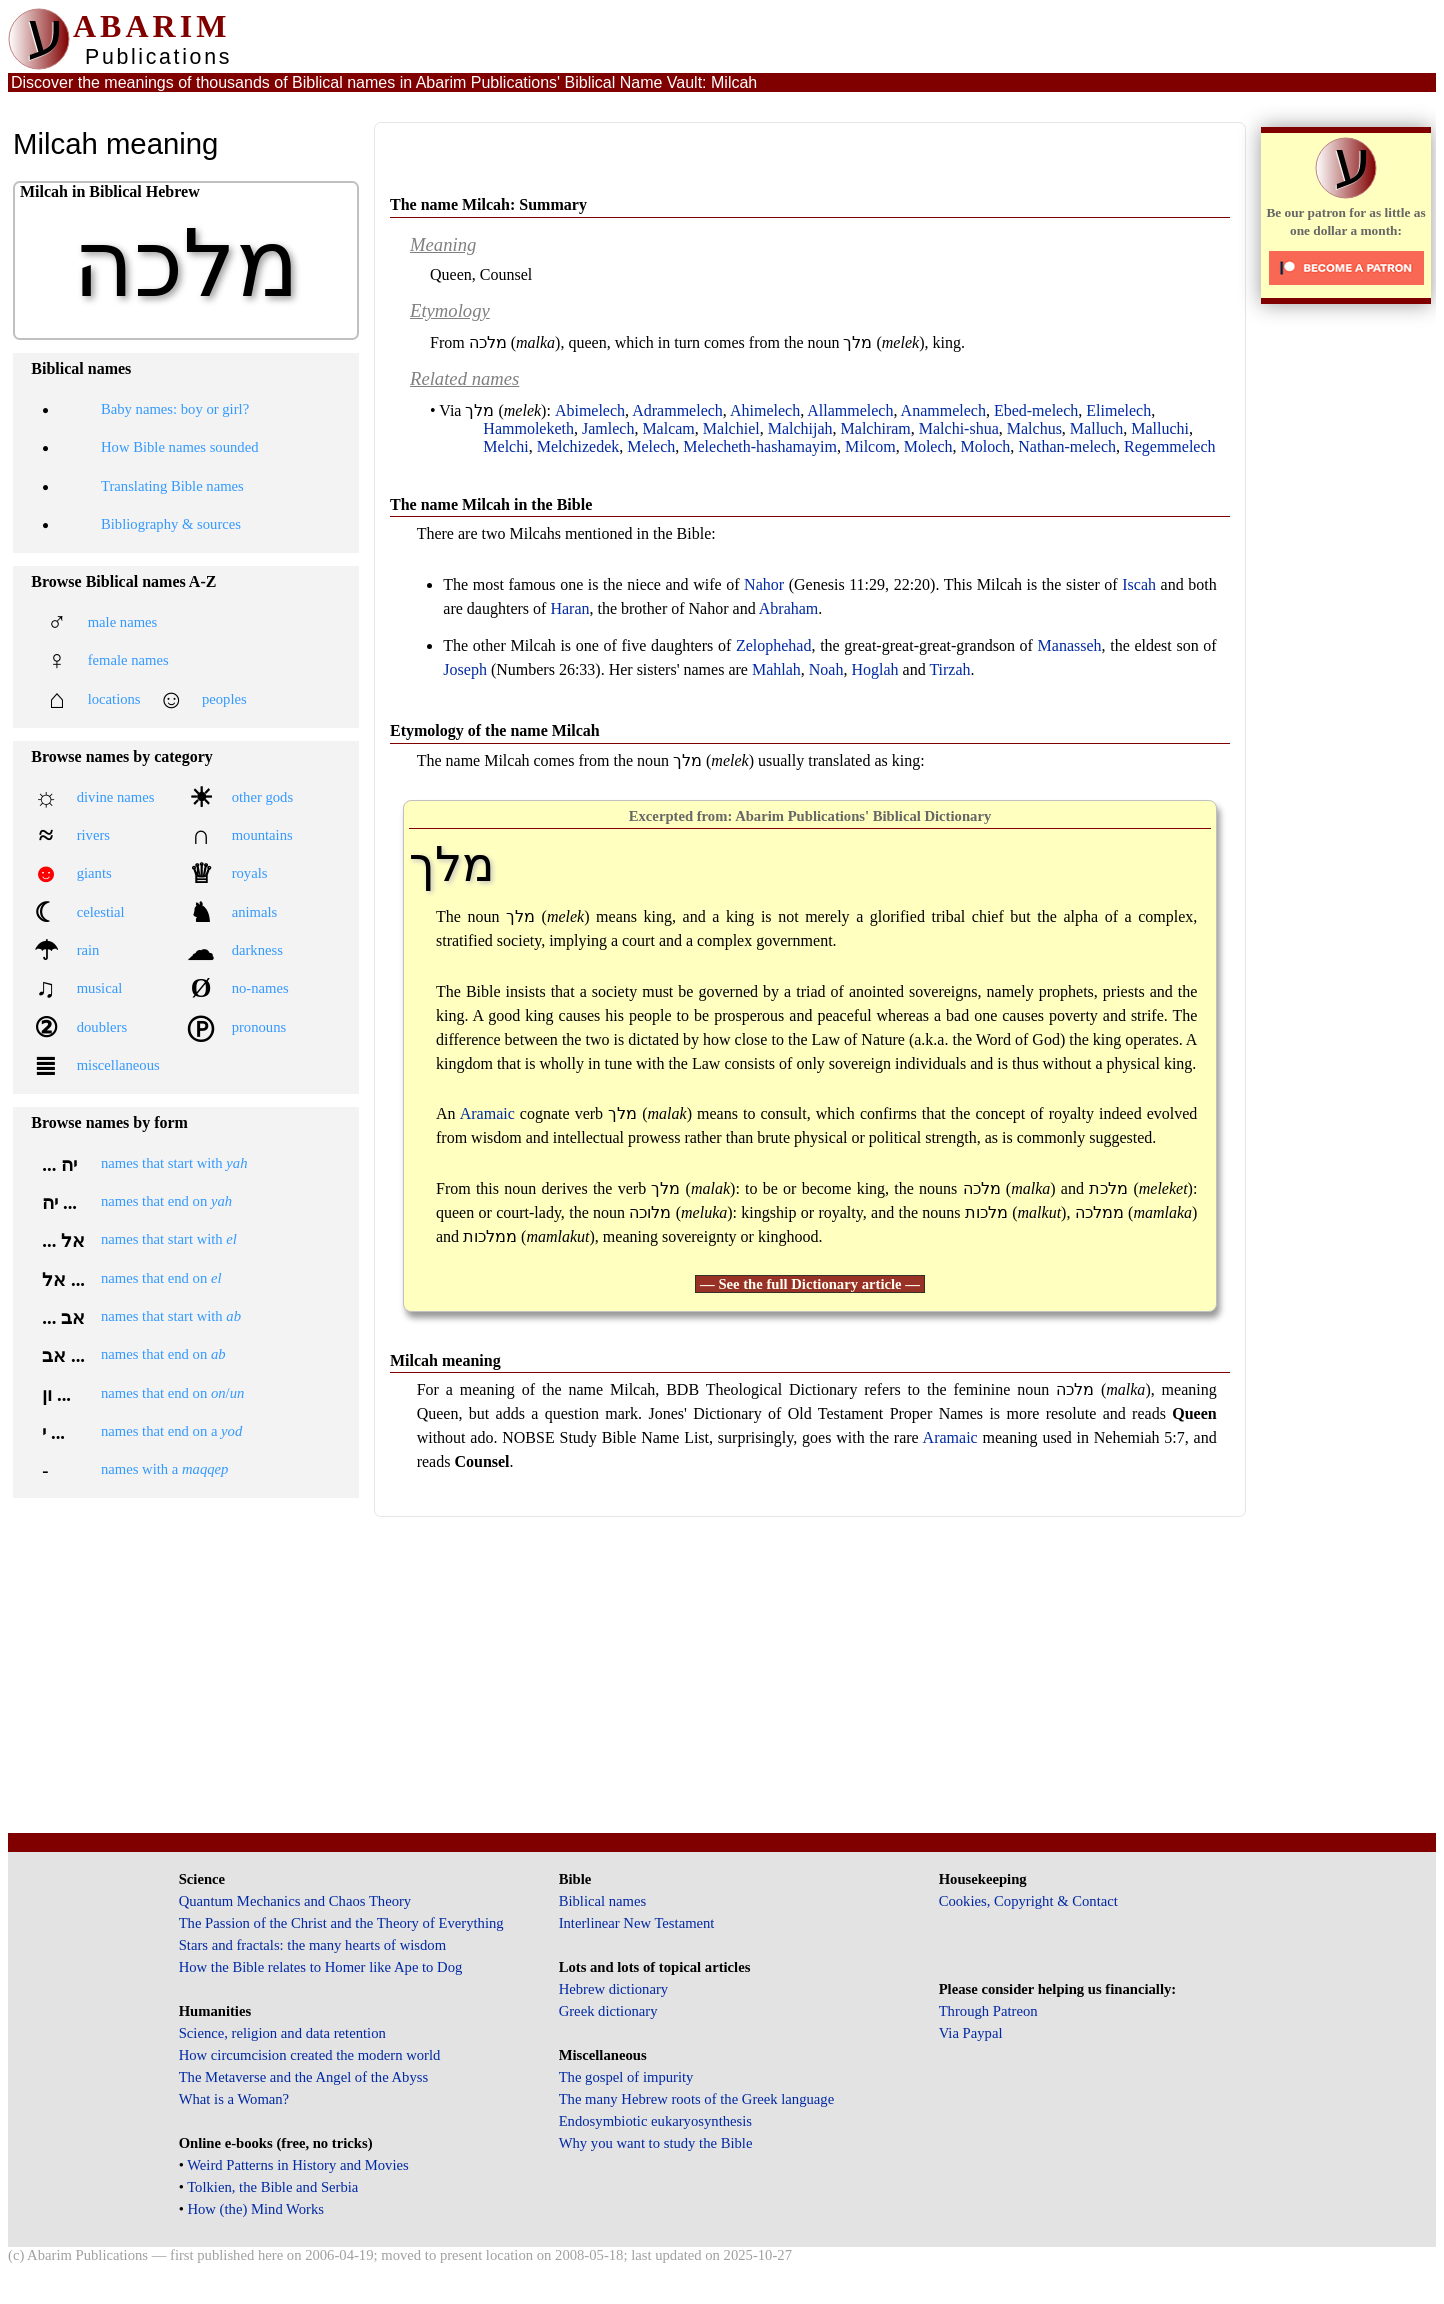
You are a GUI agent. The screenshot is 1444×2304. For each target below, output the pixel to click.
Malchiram (876, 428)
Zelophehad (774, 645)
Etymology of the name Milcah (495, 730)
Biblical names (603, 1901)
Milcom (870, 446)
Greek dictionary (608, 2011)
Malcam (668, 428)
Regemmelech (1170, 446)
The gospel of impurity (626, 2077)
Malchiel (731, 428)
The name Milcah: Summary (488, 204)
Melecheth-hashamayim (760, 446)
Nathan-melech (1067, 446)
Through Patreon (988, 2011)
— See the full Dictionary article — (810, 1284)
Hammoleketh (528, 428)
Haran (569, 608)
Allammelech (850, 410)
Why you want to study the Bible (656, 2143)
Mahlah (776, 669)
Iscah (1139, 584)
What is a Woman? (234, 2099)
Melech (651, 446)
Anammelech (943, 410)
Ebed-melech (1036, 410)
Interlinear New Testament (637, 1923)
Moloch (986, 446)
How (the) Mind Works (255, 2209)
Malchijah (800, 428)
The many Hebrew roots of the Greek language (697, 2099)
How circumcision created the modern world (310, 2055)
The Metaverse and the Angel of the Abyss (304, 2077)
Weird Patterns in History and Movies (297, 2165)
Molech (928, 446)
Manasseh (1070, 645)
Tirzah (949, 669)
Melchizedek (578, 446)
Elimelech (1118, 410)
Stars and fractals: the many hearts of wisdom (312, 1945)
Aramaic (487, 1113)
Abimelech (590, 410)
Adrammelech (677, 410)
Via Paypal (971, 2033)
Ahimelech (765, 410)
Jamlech (608, 428)
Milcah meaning (445, 1360)
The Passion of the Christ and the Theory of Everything (341, 1923)
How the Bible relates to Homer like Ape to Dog (321, 1967)
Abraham (789, 608)
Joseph (465, 669)
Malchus (1034, 428)
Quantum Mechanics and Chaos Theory (295, 1901)
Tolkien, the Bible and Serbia (272, 2187)
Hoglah (874, 669)
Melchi (505, 446)
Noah (826, 669)
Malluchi (1160, 428)
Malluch (1096, 428)
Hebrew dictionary (613, 1989)
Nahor (764, 584)
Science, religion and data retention (282, 2033)
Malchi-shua (959, 428)
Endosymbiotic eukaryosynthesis (655, 2121)
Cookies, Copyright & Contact (1028, 1901)
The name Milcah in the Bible (491, 504)
